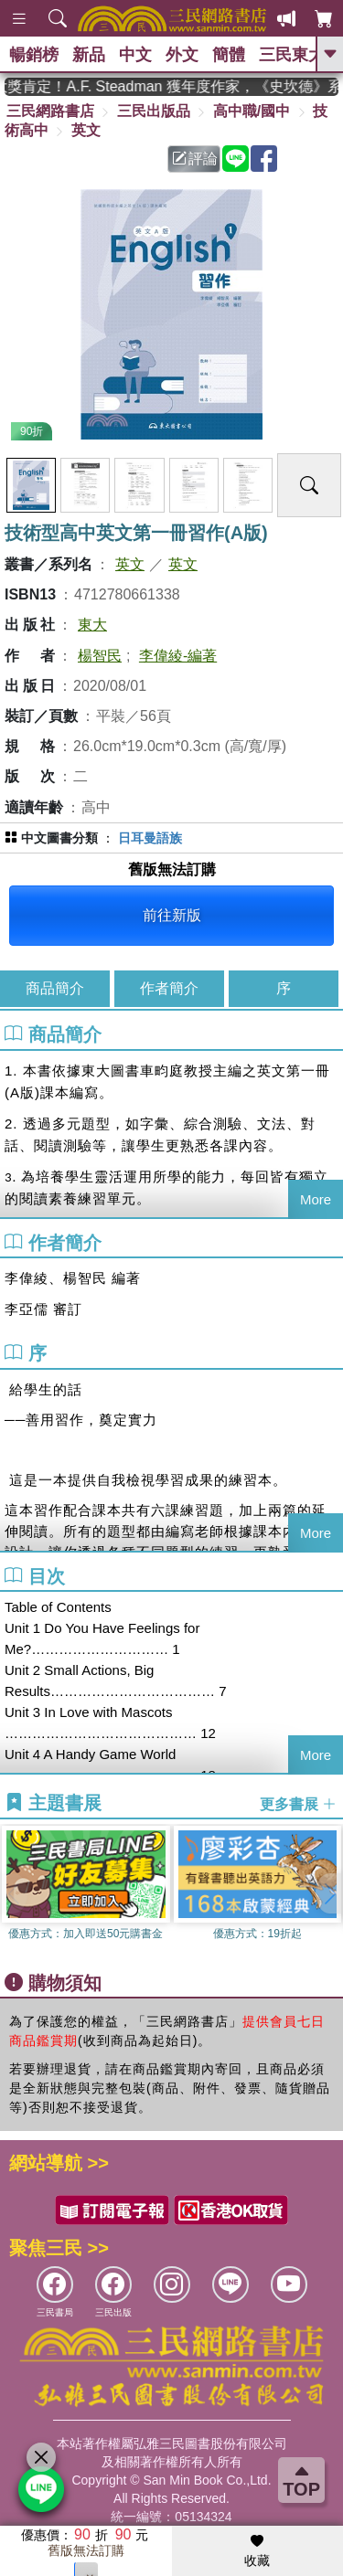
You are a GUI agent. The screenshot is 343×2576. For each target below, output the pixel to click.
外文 (182, 55)
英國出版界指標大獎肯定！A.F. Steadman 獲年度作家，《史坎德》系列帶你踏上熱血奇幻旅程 (171, 86)
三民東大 (292, 55)
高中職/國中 (251, 111)
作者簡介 (169, 988)
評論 (195, 158)
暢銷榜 (34, 55)
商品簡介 (55, 988)
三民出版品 (153, 111)
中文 (135, 55)
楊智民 (100, 655)
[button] (329, 1893)
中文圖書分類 (59, 838)
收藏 (257, 2551)
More (315, 1199)
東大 (92, 624)
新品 (88, 55)
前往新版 (172, 915)
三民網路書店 (50, 111)
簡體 (228, 55)
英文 (86, 130)
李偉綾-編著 (178, 655)
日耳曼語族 (150, 838)
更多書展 (298, 1804)
